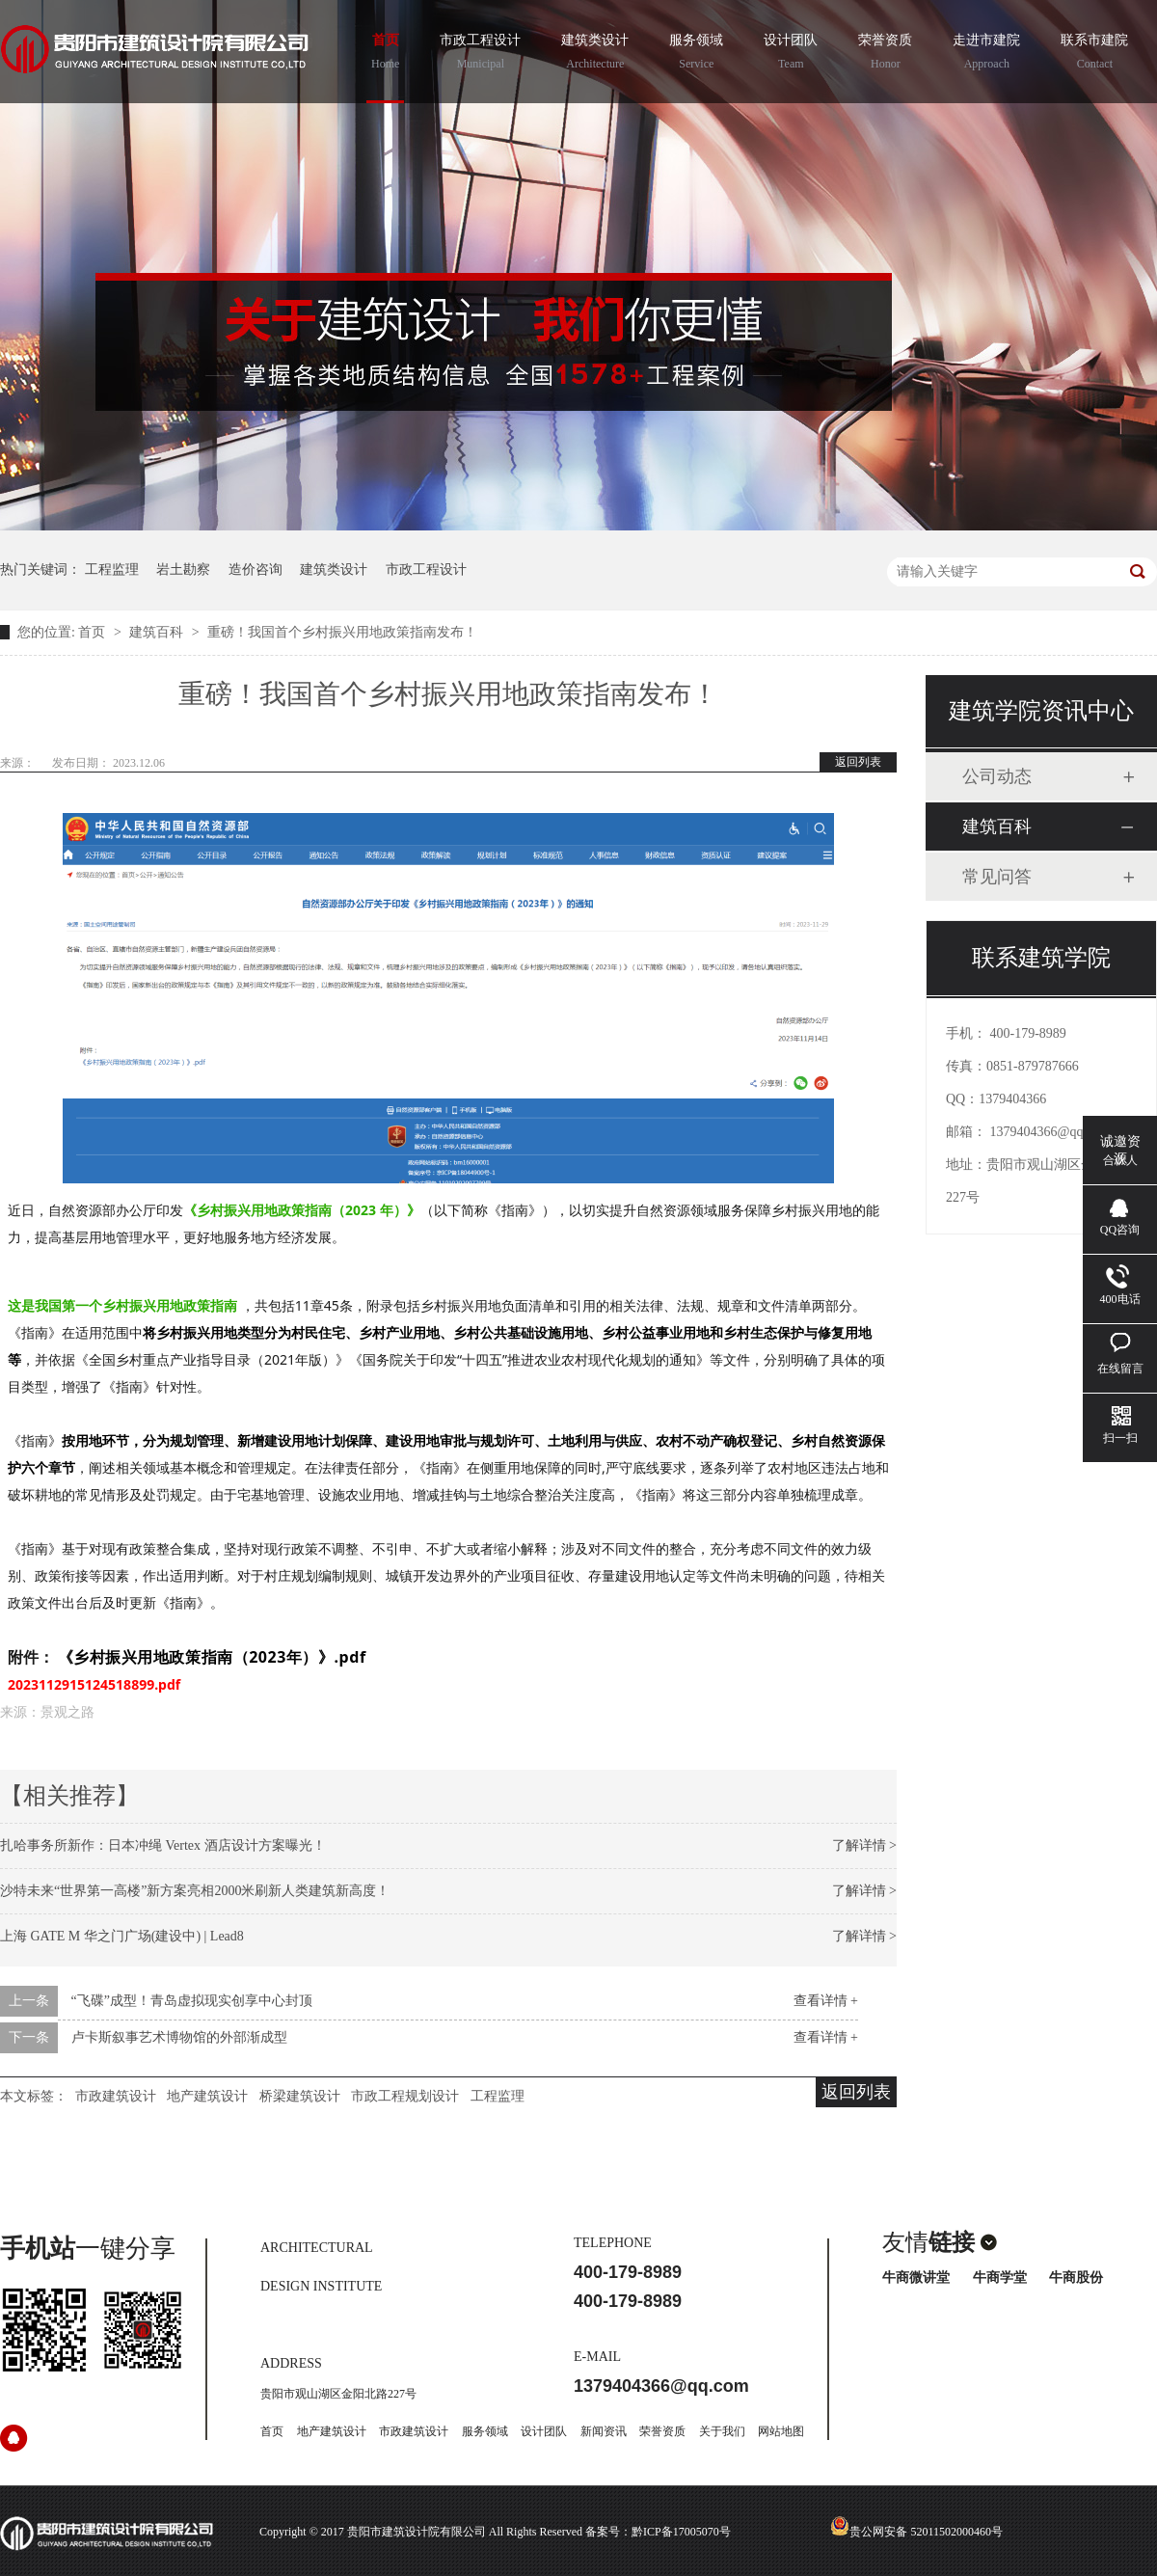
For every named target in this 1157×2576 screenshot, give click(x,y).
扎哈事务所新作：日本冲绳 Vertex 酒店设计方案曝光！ (163, 1845)
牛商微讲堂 (916, 2277)
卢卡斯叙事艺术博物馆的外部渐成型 (179, 2037)
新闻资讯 (603, 2431)
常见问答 (997, 876)
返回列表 (858, 762)
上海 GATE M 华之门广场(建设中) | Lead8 (122, 1936)
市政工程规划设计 (405, 2096)
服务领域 (696, 54)
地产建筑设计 (207, 2096)
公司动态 (997, 776)
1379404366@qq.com (1050, 1132)
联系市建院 (1094, 54)
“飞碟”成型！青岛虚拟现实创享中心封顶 (191, 2000)
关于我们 (722, 2431)
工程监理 (112, 569)
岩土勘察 (183, 569)
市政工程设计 (480, 54)
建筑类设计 (595, 54)
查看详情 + (826, 2000)
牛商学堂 (1000, 2277)
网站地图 (781, 2431)
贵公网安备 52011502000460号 (916, 2531)
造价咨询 (256, 569)
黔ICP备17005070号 (681, 2531)
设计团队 (791, 54)
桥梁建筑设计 (299, 2096)
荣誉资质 (885, 54)
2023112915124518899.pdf (94, 1684)
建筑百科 (158, 632)
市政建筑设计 (115, 2096)
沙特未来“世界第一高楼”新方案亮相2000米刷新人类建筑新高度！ (195, 1891)
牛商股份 (1076, 2277)
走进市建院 (986, 54)
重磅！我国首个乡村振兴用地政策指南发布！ (342, 632)
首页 (385, 54)
